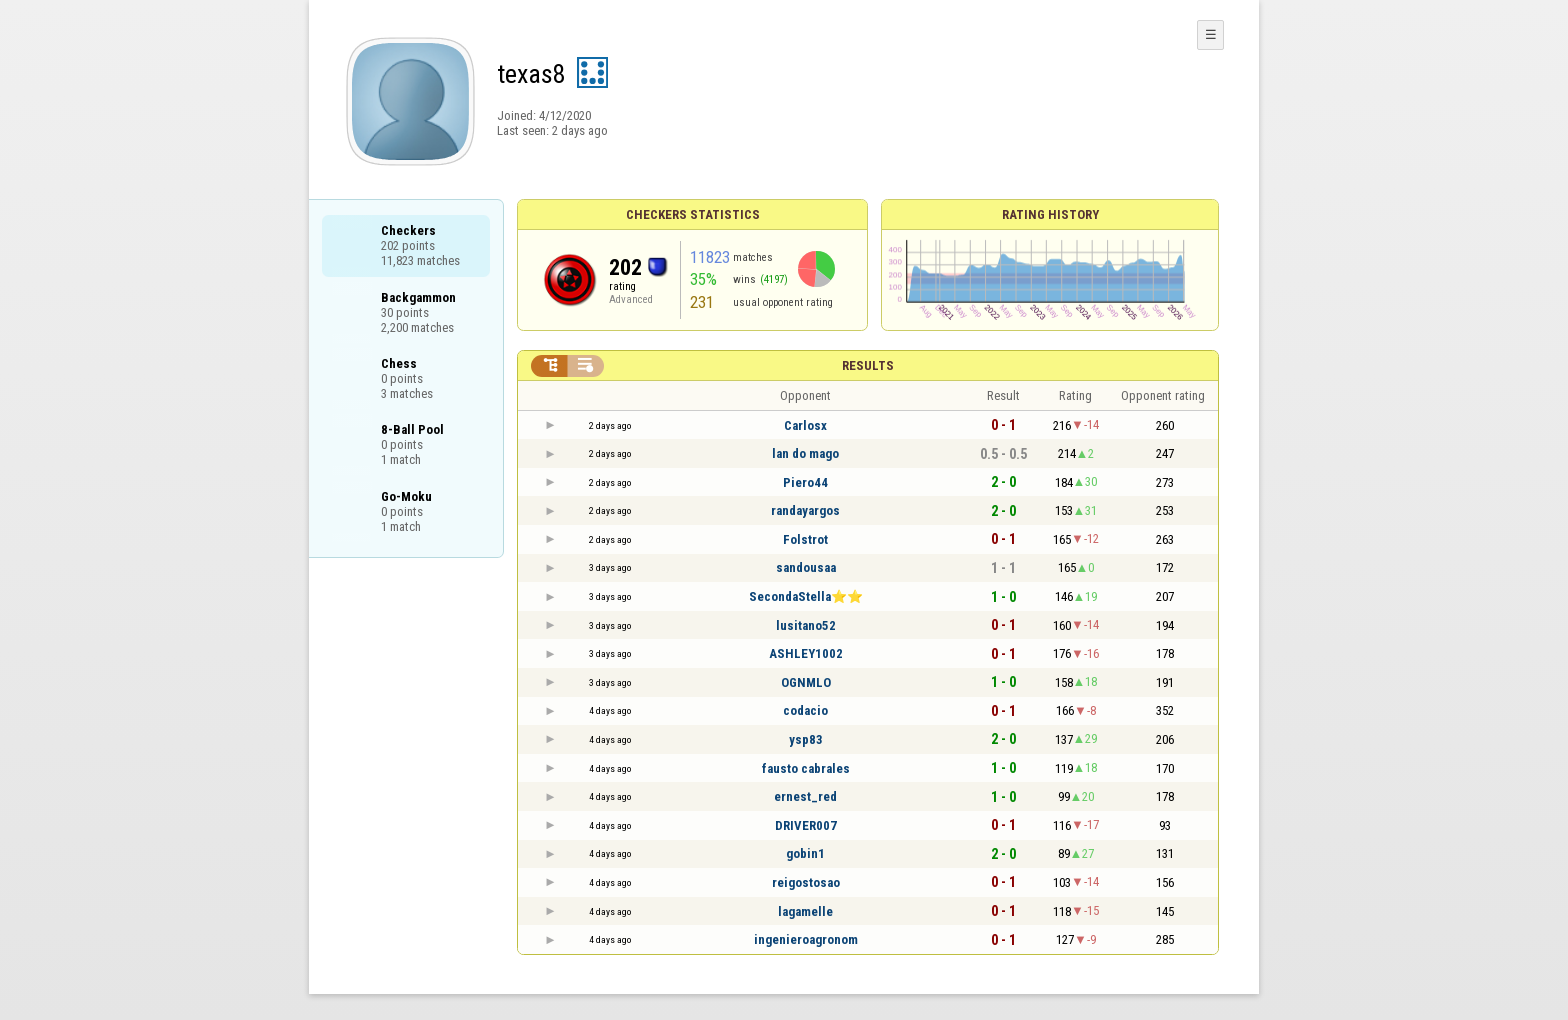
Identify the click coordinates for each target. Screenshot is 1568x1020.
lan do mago (805, 453)
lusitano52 (806, 625)
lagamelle (805, 911)
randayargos (805, 510)
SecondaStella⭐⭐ (806, 596)
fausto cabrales (806, 768)
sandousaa (806, 567)
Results (868, 365)
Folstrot (805, 539)
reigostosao (806, 882)
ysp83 (806, 739)
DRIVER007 (806, 825)
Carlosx (805, 425)
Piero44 (805, 482)
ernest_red (805, 796)
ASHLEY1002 (806, 653)
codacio (805, 710)
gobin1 (805, 853)
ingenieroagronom (806, 939)
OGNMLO (806, 682)
